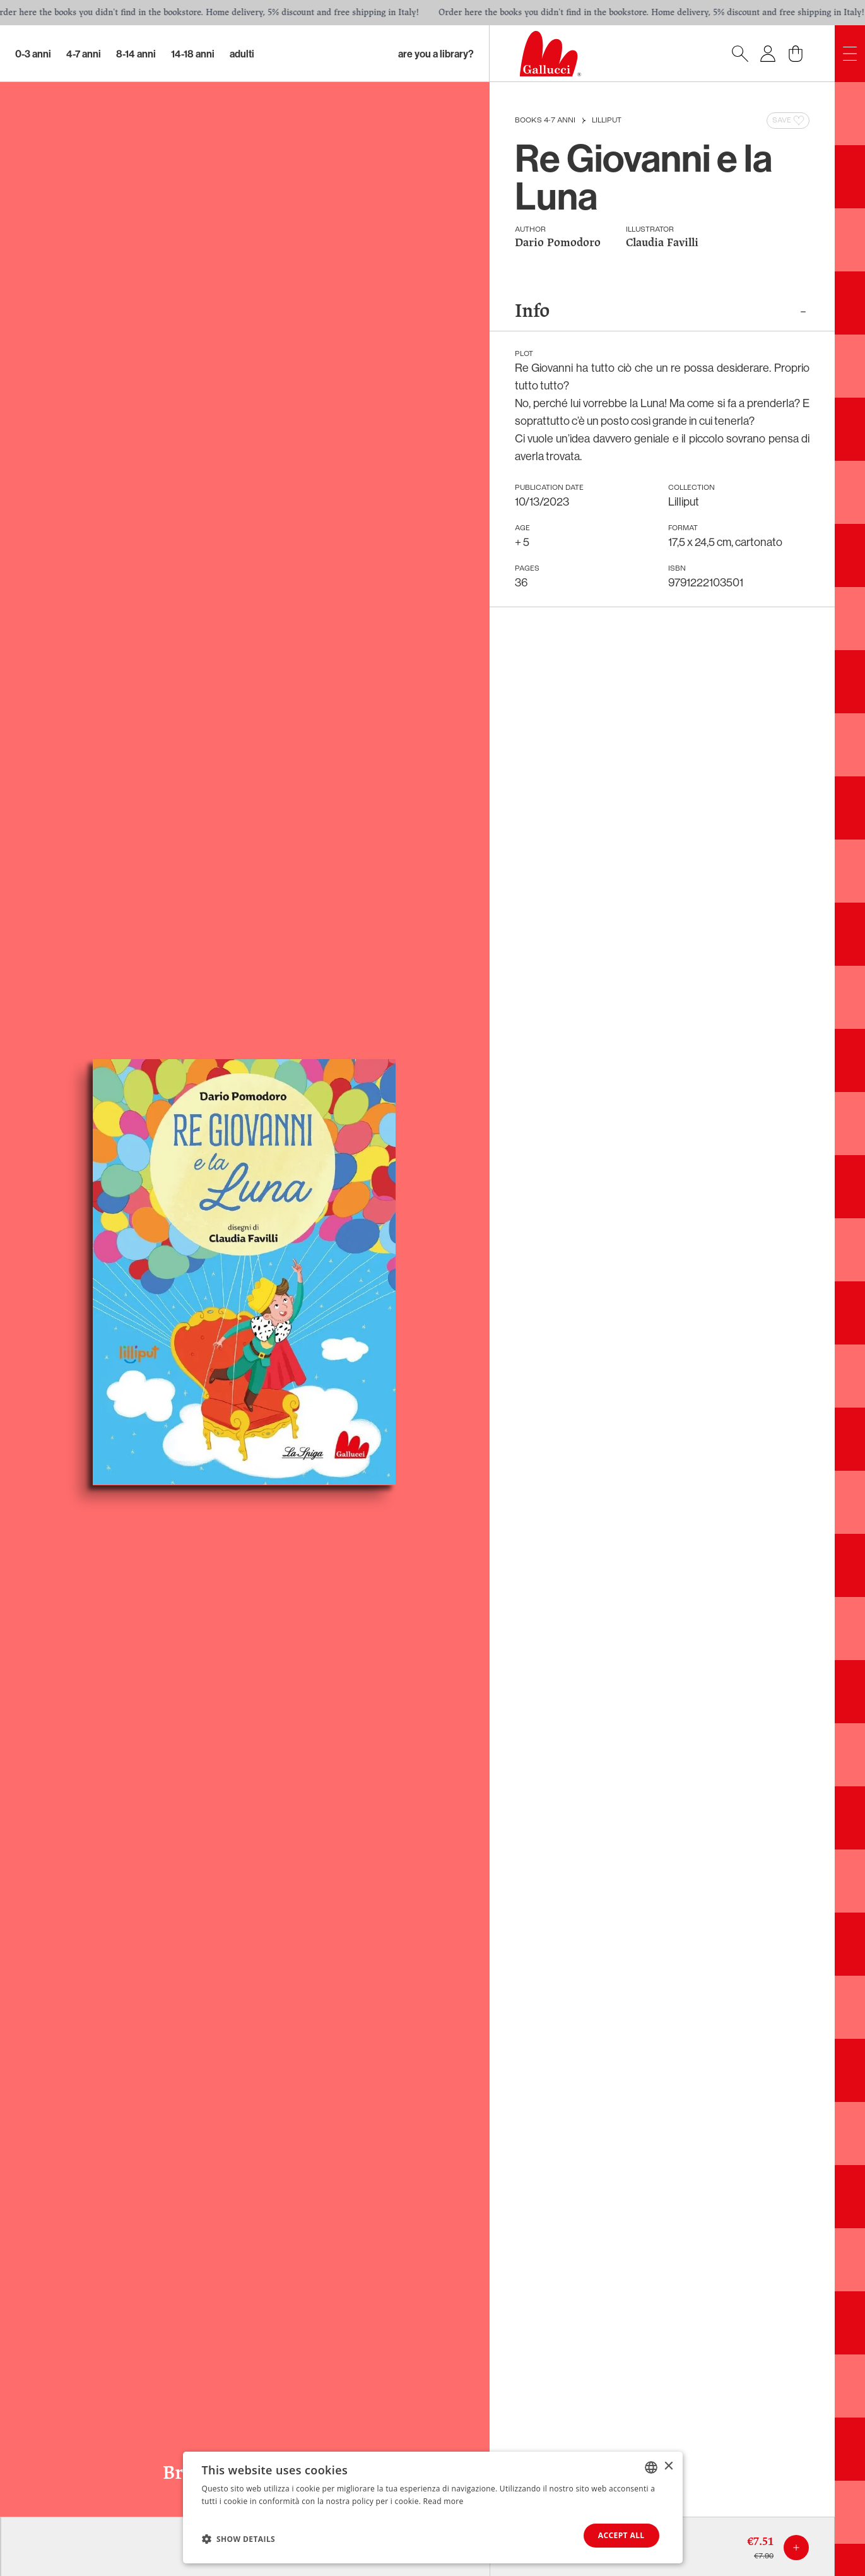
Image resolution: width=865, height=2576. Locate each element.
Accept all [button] (621, 2535)
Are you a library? (436, 53)
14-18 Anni (193, 53)
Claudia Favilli (662, 243)
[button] (239, 2538)
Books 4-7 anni (545, 120)
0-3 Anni (33, 53)
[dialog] (433, 2507)
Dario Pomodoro (558, 243)
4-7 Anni (83, 53)
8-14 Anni (136, 53)
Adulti (242, 53)
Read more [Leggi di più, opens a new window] (443, 2501)
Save (789, 120)
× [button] (668, 2466)
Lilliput (606, 120)
